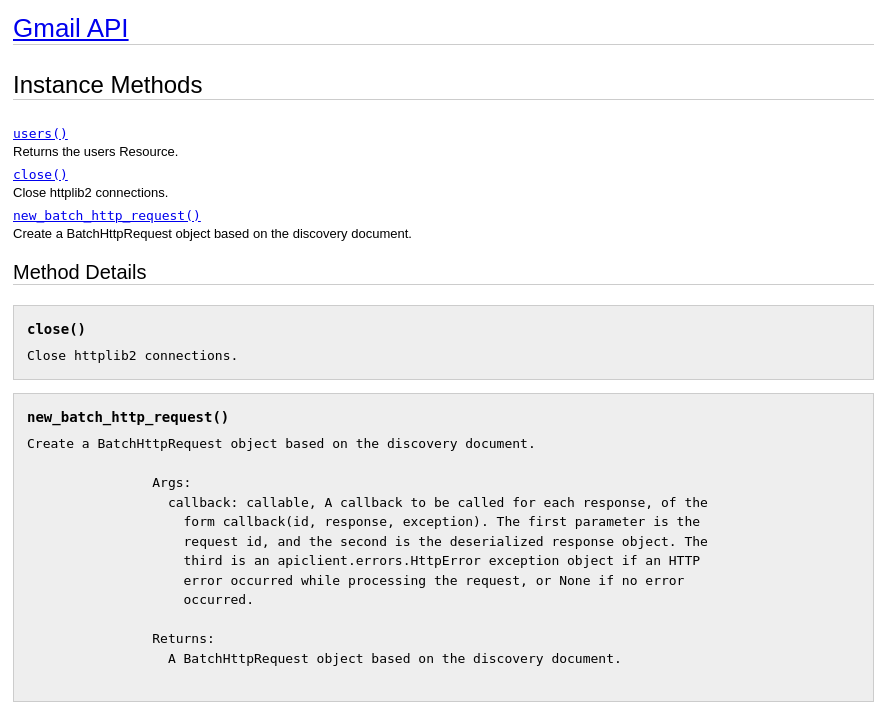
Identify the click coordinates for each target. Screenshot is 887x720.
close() (40, 174)
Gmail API (71, 28)
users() (40, 133)
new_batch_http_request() (107, 215)
